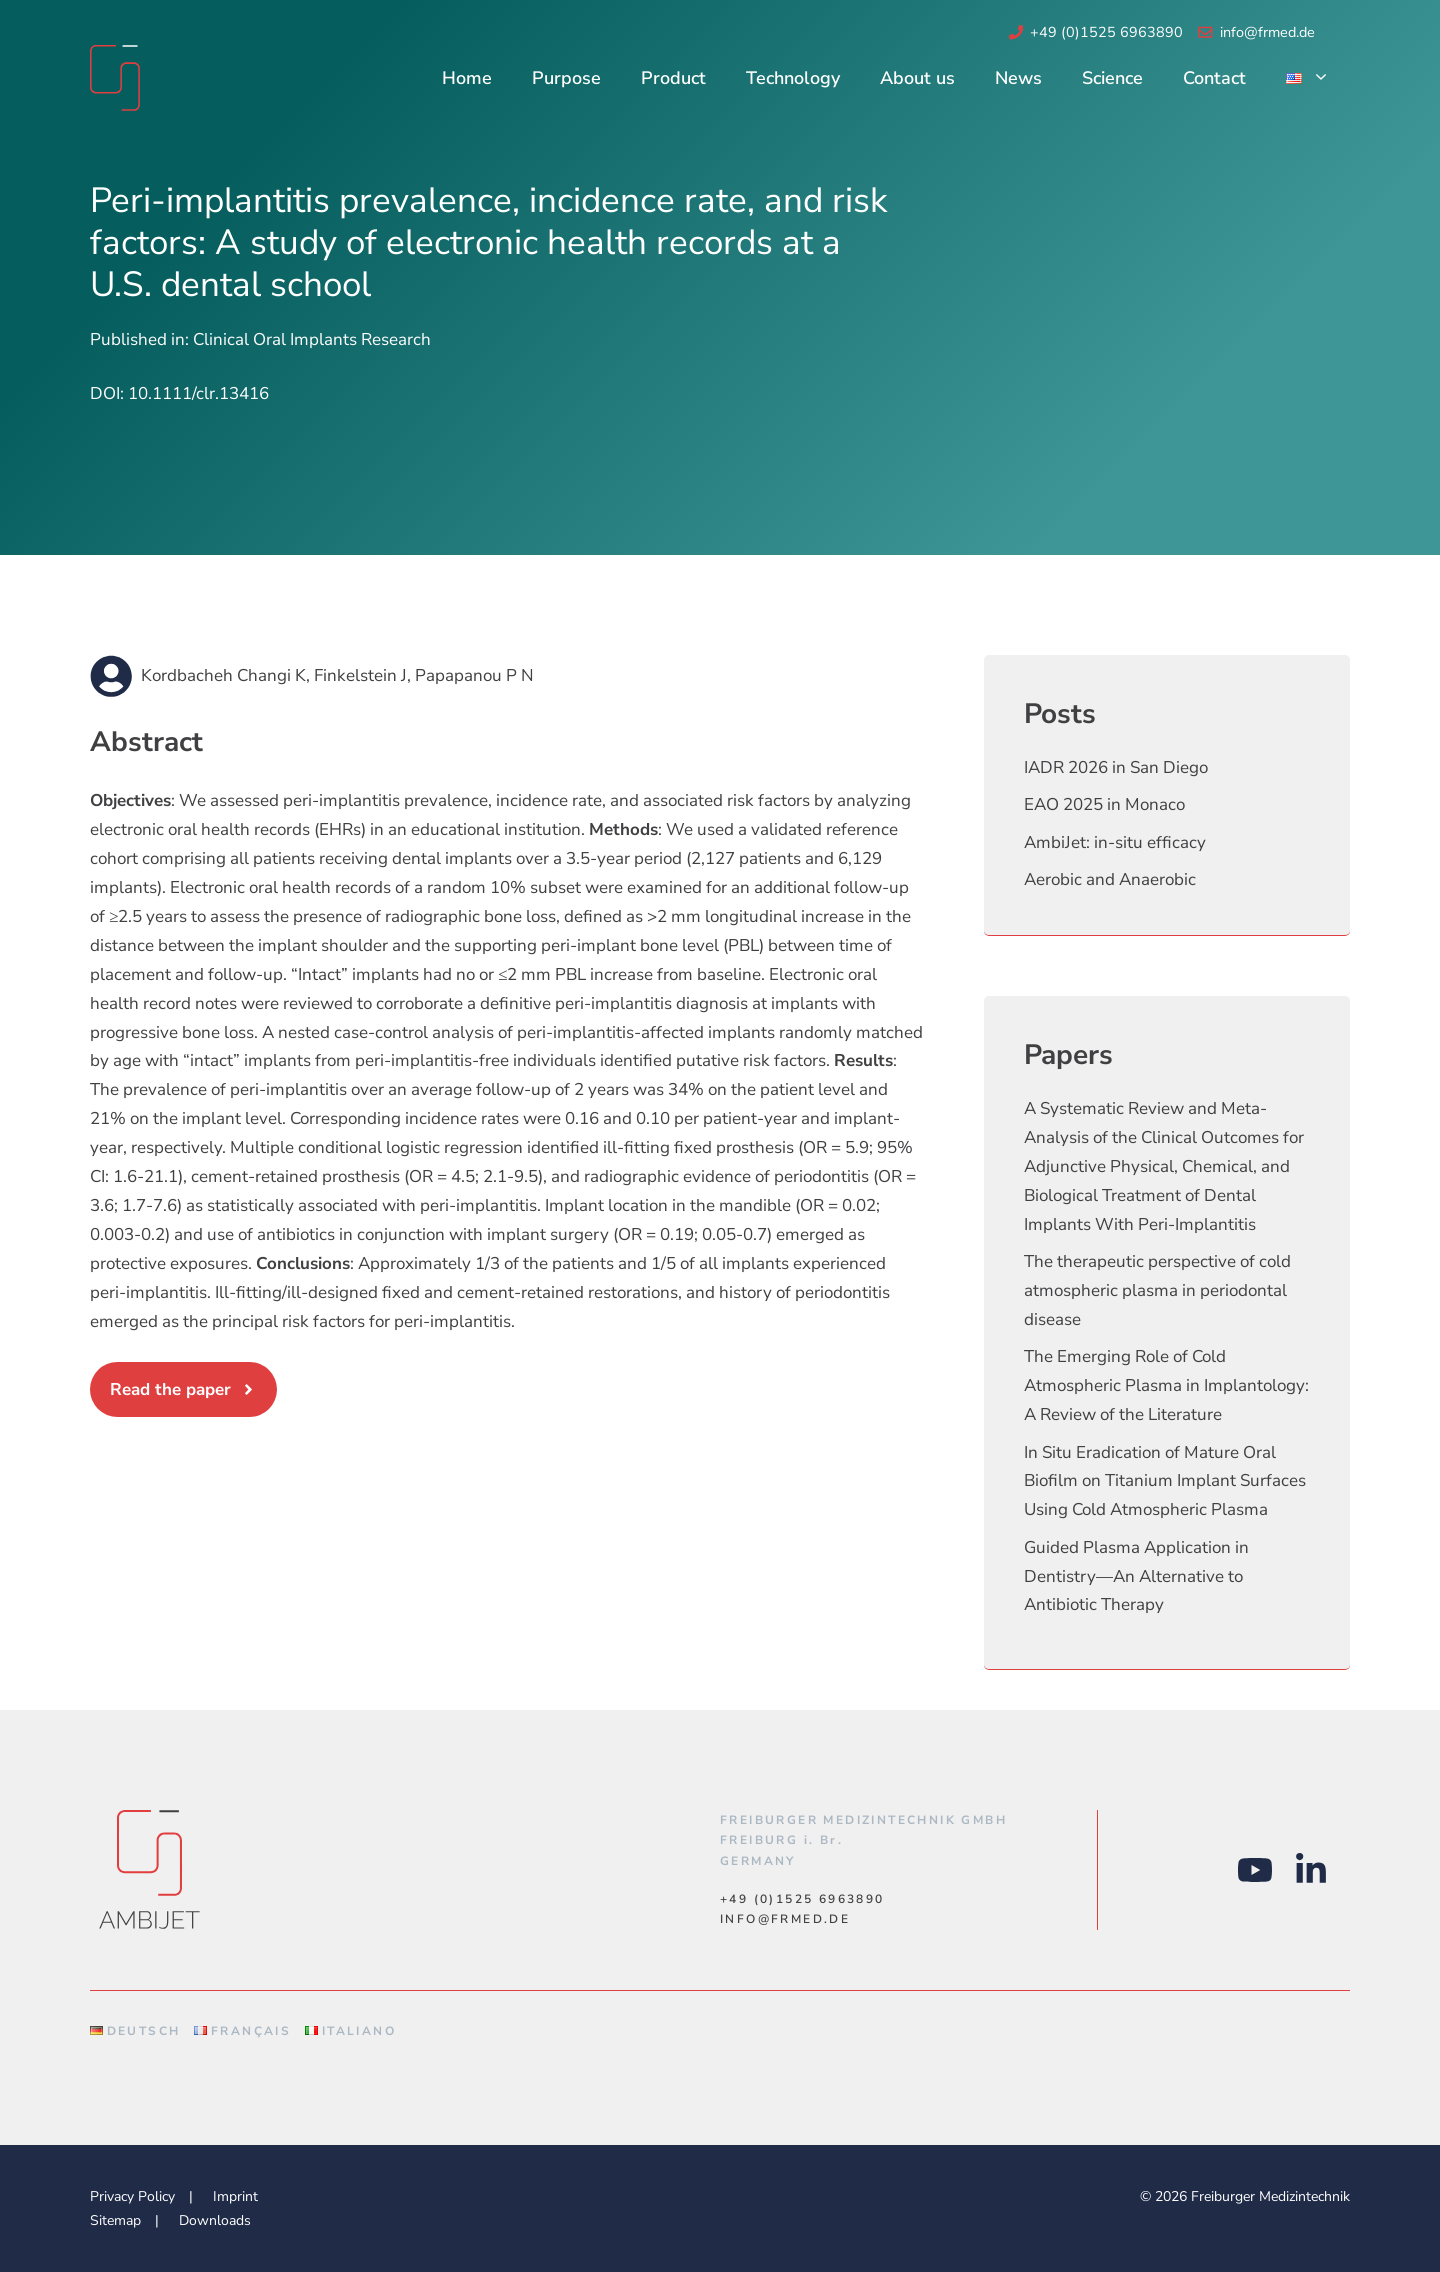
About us (917, 78)
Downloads (215, 2220)
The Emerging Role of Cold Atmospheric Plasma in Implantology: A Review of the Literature (1166, 1385)
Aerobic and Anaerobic (1110, 879)
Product (673, 78)
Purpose (566, 78)
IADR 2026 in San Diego (1116, 767)
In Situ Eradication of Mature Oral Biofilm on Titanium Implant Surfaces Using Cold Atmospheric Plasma (1165, 1481)
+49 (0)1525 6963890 (1106, 32)
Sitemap (115, 2220)
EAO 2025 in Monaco (1104, 804)
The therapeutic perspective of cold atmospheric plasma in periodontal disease (1157, 1290)
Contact (1214, 78)
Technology (793, 78)
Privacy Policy (132, 2196)
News (1018, 78)
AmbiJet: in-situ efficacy (1115, 842)
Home (467, 78)
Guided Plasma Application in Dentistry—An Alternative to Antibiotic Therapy (1136, 1576)
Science (1112, 78)
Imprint (235, 2196)
